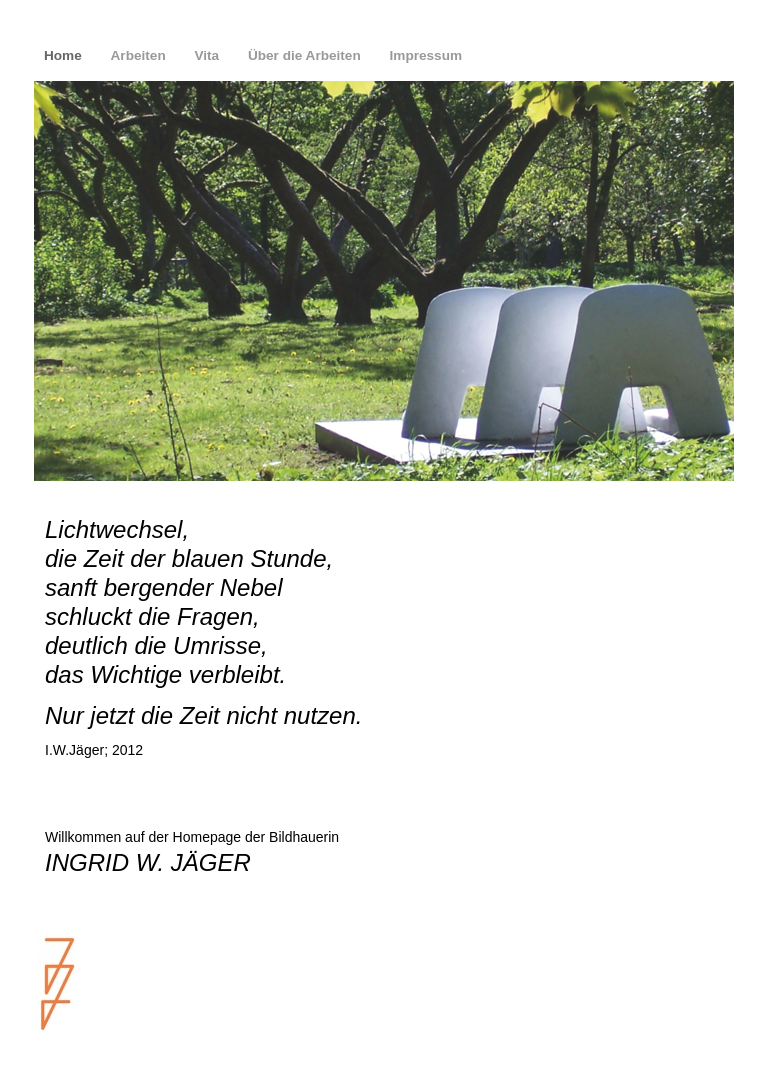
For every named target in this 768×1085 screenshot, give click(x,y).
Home (65, 55)
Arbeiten (140, 55)
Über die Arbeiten (306, 55)
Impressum (426, 55)
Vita (208, 55)
